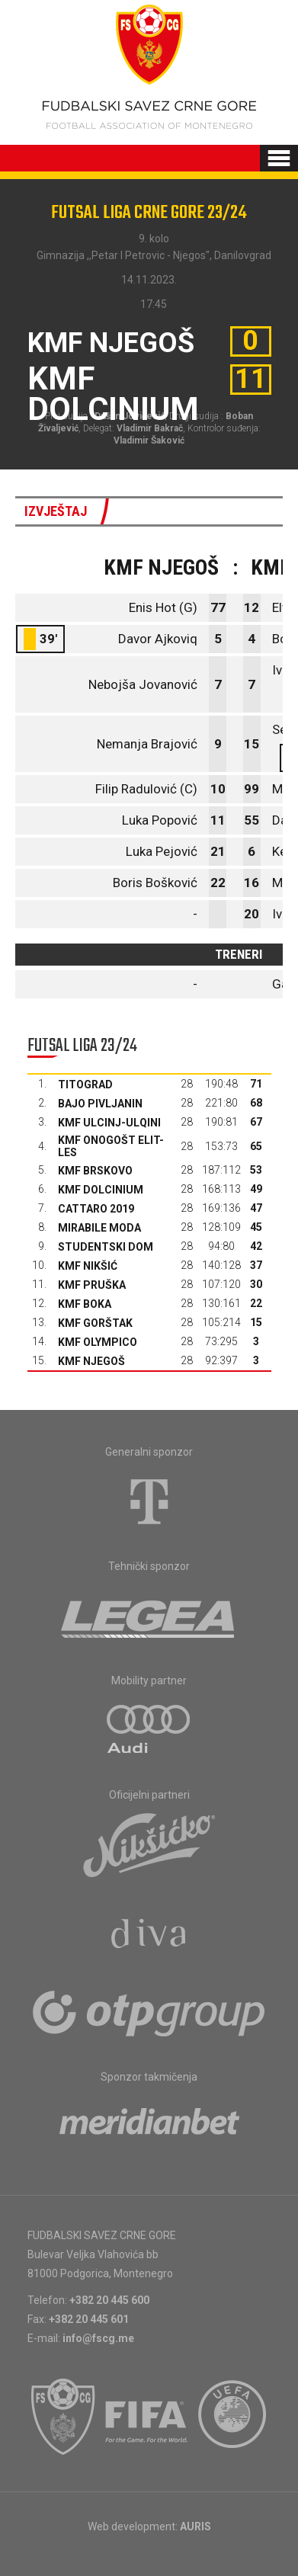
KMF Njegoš (91, 1361)
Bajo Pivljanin (100, 1103)
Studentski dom (105, 1247)
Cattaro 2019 (96, 1209)
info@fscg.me (98, 2338)
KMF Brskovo (95, 1171)
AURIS (195, 2526)
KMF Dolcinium (100, 1190)
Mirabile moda (99, 1228)
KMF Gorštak (95, 1323)
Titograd (85, 1084)
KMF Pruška (92, 1285)
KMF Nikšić (87, 1266)
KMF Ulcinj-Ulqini (109, 1123)
